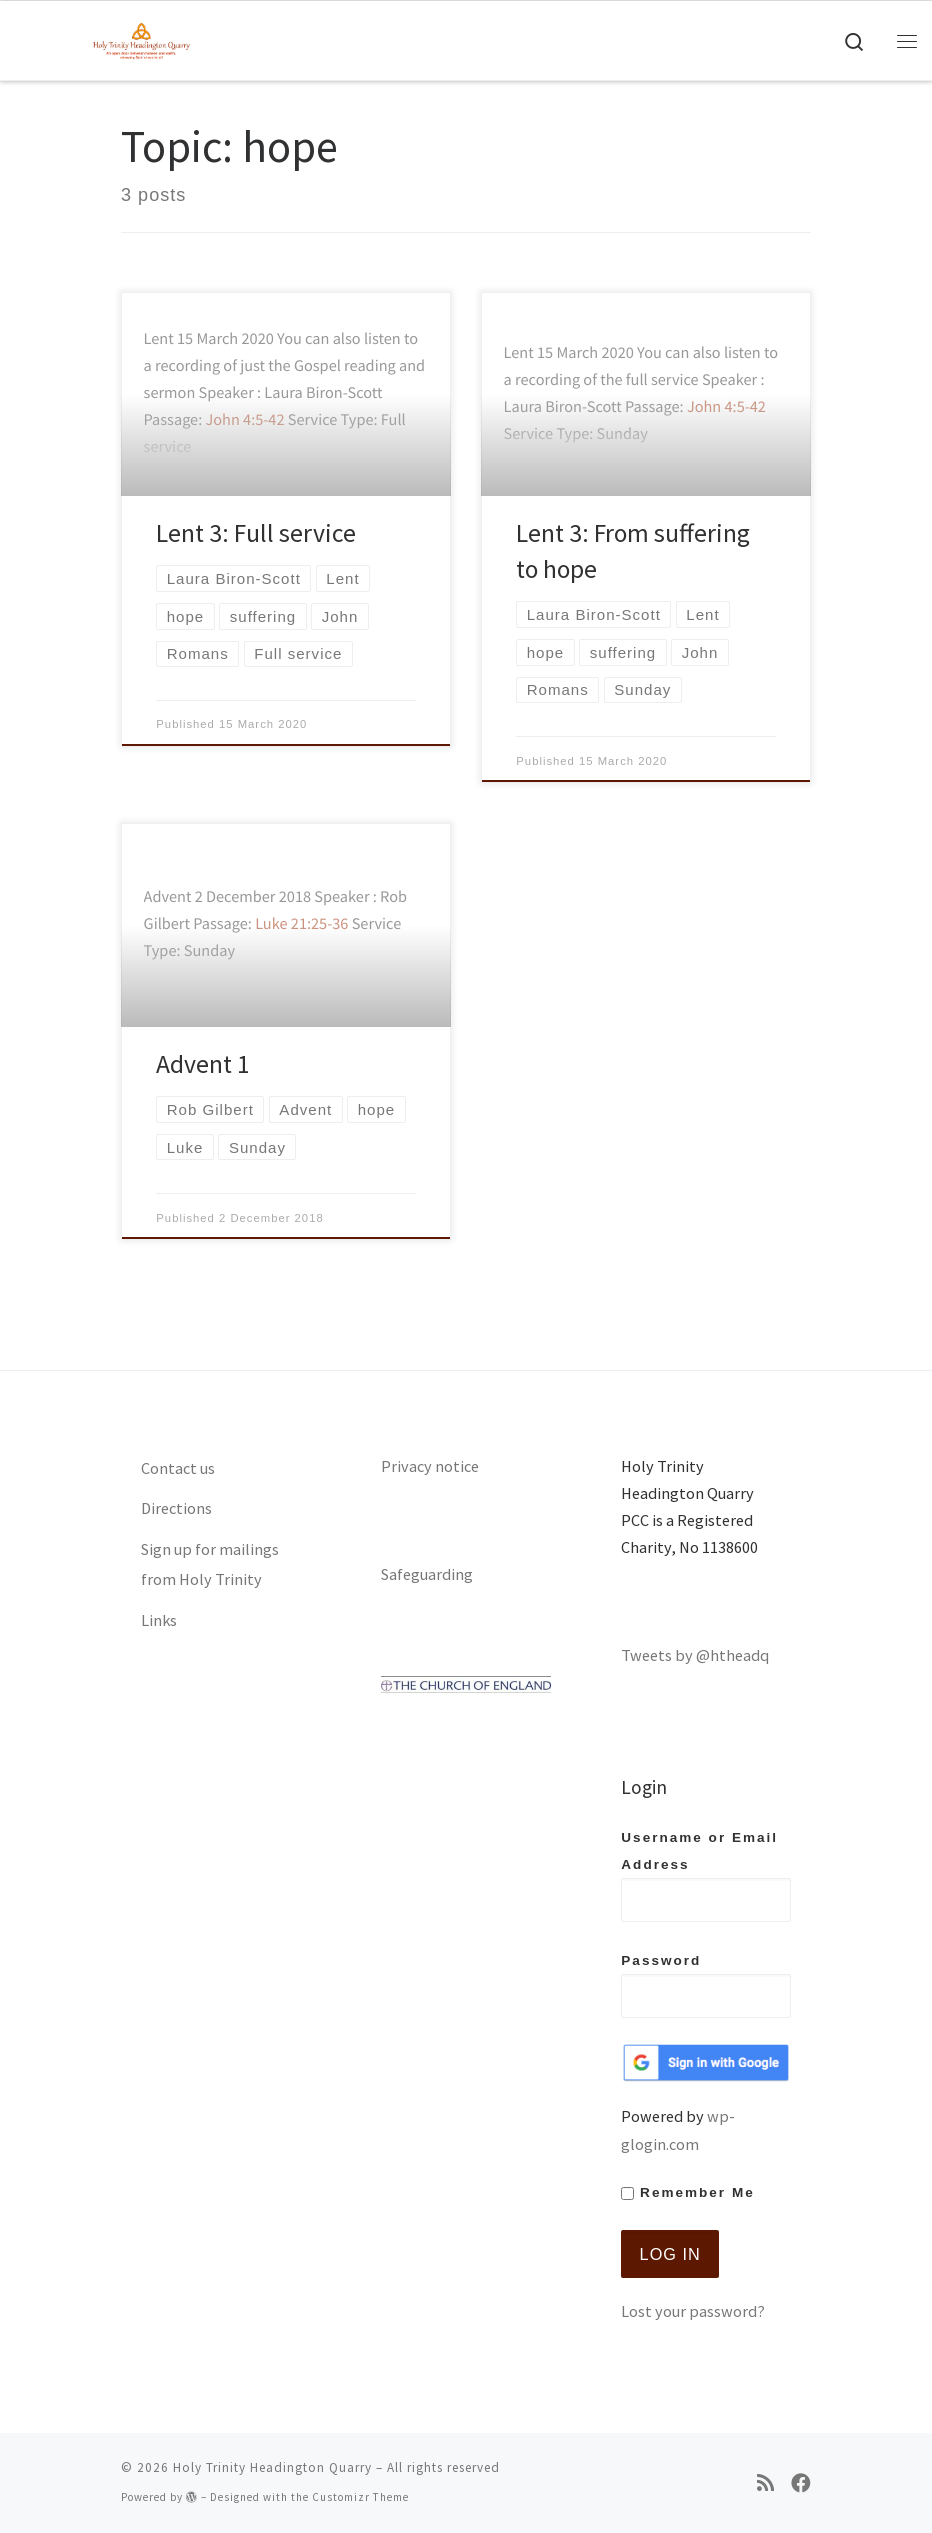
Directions (176, 1508)
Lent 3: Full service (256, 533)
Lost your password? (693, 2311)
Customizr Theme (360, 2497)
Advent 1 (203, 1064)
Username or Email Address (705, 1876)
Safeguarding (427, 1574)
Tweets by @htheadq (695, 1655)
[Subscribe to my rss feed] (765, 2483)
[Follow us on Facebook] (801, 2483)
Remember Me (687, 2192)
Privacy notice (430, 1466)
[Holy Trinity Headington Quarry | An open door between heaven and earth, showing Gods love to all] (141, 38)
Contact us (178, 1468)
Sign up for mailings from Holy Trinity (210, 1564)
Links (159, 1620)
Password (705, 1985)
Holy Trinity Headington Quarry (272, 2467)
